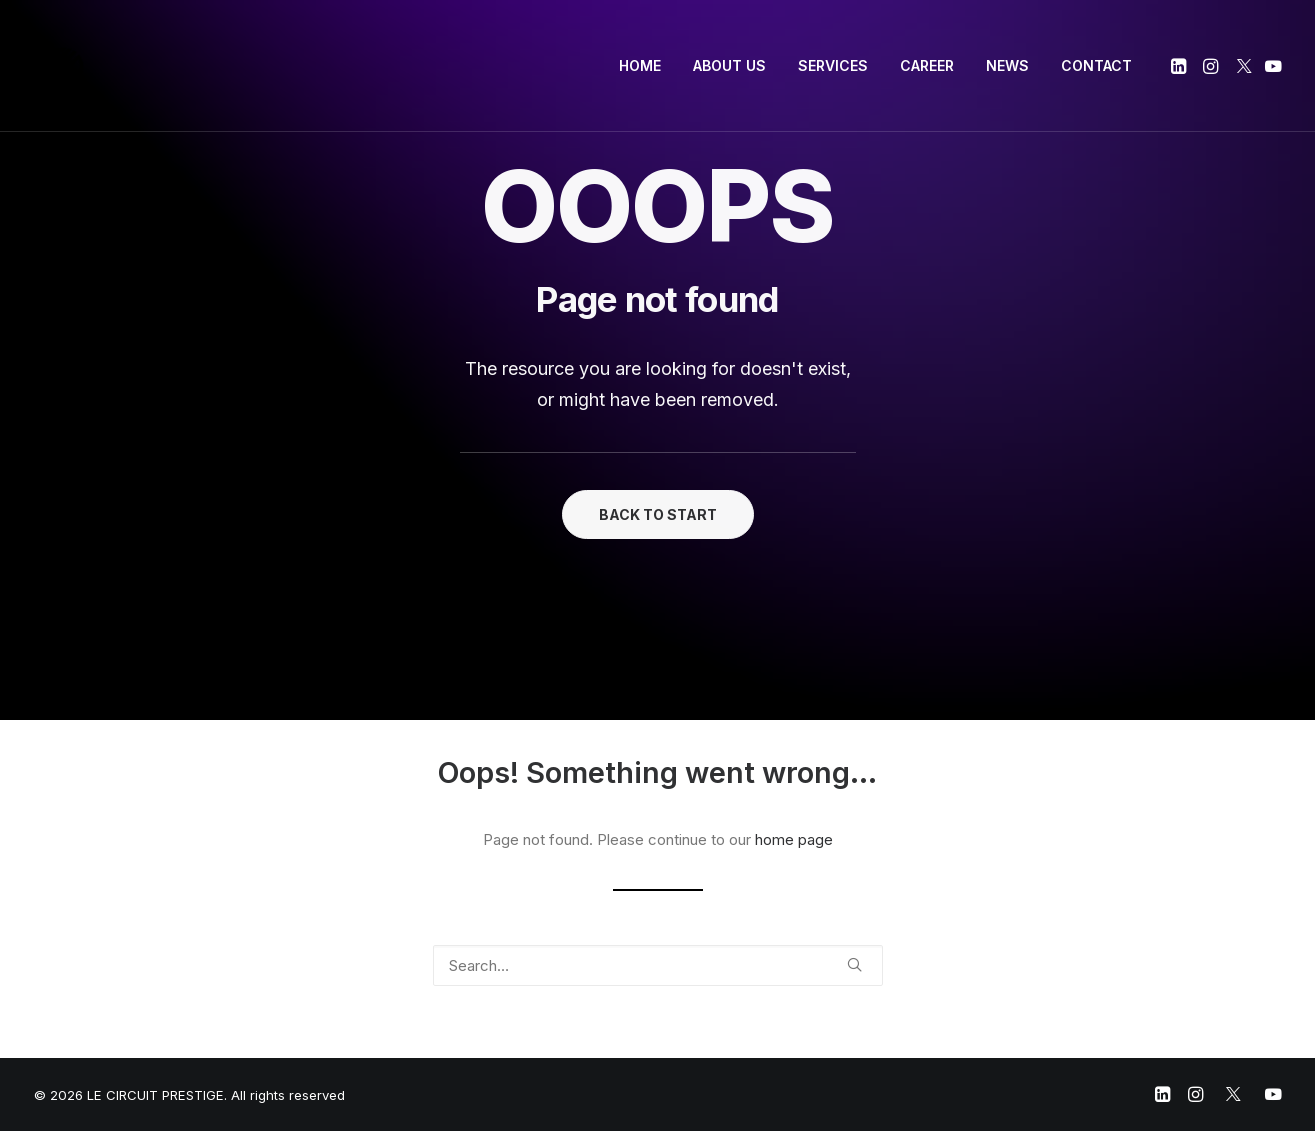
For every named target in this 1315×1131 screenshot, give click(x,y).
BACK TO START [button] (658, 514)
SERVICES (833, 65)
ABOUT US (729, 65)
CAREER (927, 65)
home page (794, 839)
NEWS (1007, 65)
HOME (640, 65)
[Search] (658, 965)
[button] (1180, 66)
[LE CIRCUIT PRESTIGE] (64, 66)
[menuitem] (640, 66)
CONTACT (1096, 65)
